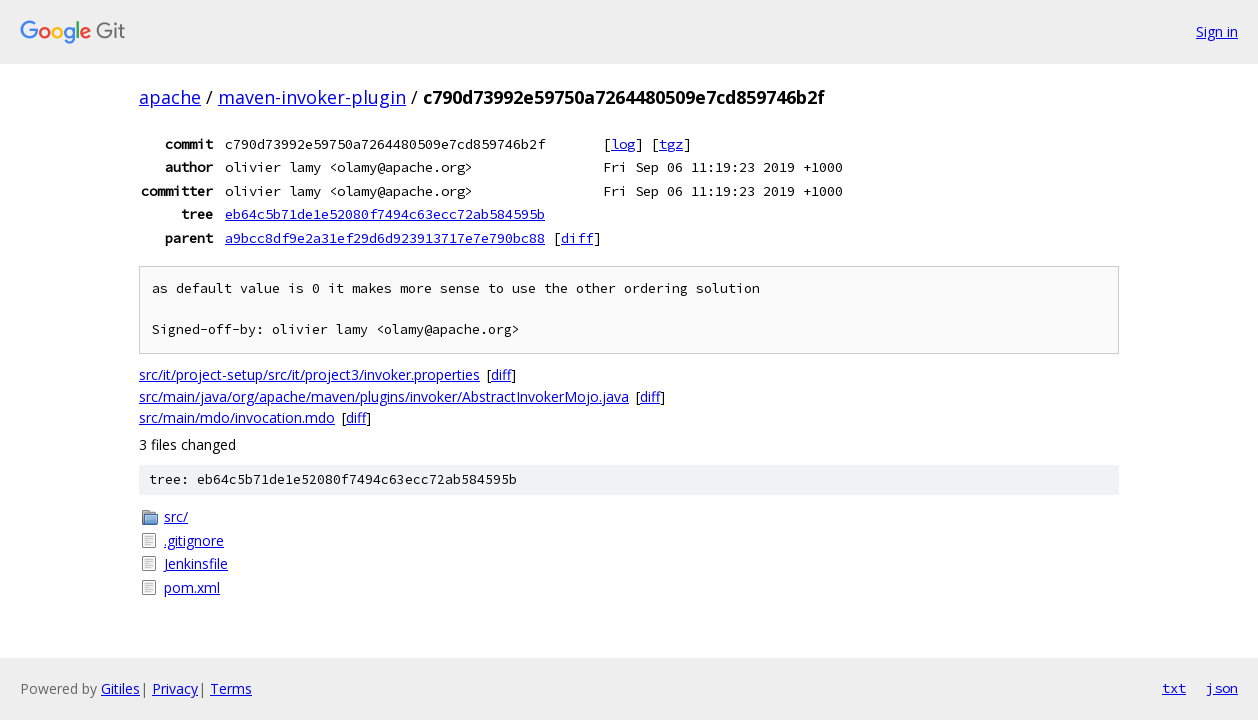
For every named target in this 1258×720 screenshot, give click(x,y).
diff (577, 238)
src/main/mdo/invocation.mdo (237, 417)
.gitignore (194, 540)
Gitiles (120, 688)
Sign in (1217, 31)
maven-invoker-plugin (312, 97)
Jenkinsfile (196, 563)
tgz (671, 144)
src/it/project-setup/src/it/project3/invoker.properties (309, 374)
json (1222, 688)
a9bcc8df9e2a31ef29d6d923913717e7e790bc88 (385, 238)
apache (170, 97)
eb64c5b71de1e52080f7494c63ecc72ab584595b (385, 214)
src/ (176, 516)
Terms (231, 688)
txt (1174, 688)
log (623, 144)
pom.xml (192, 587)
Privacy (175, 688)
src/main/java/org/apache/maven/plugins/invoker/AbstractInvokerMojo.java (384, 396)
